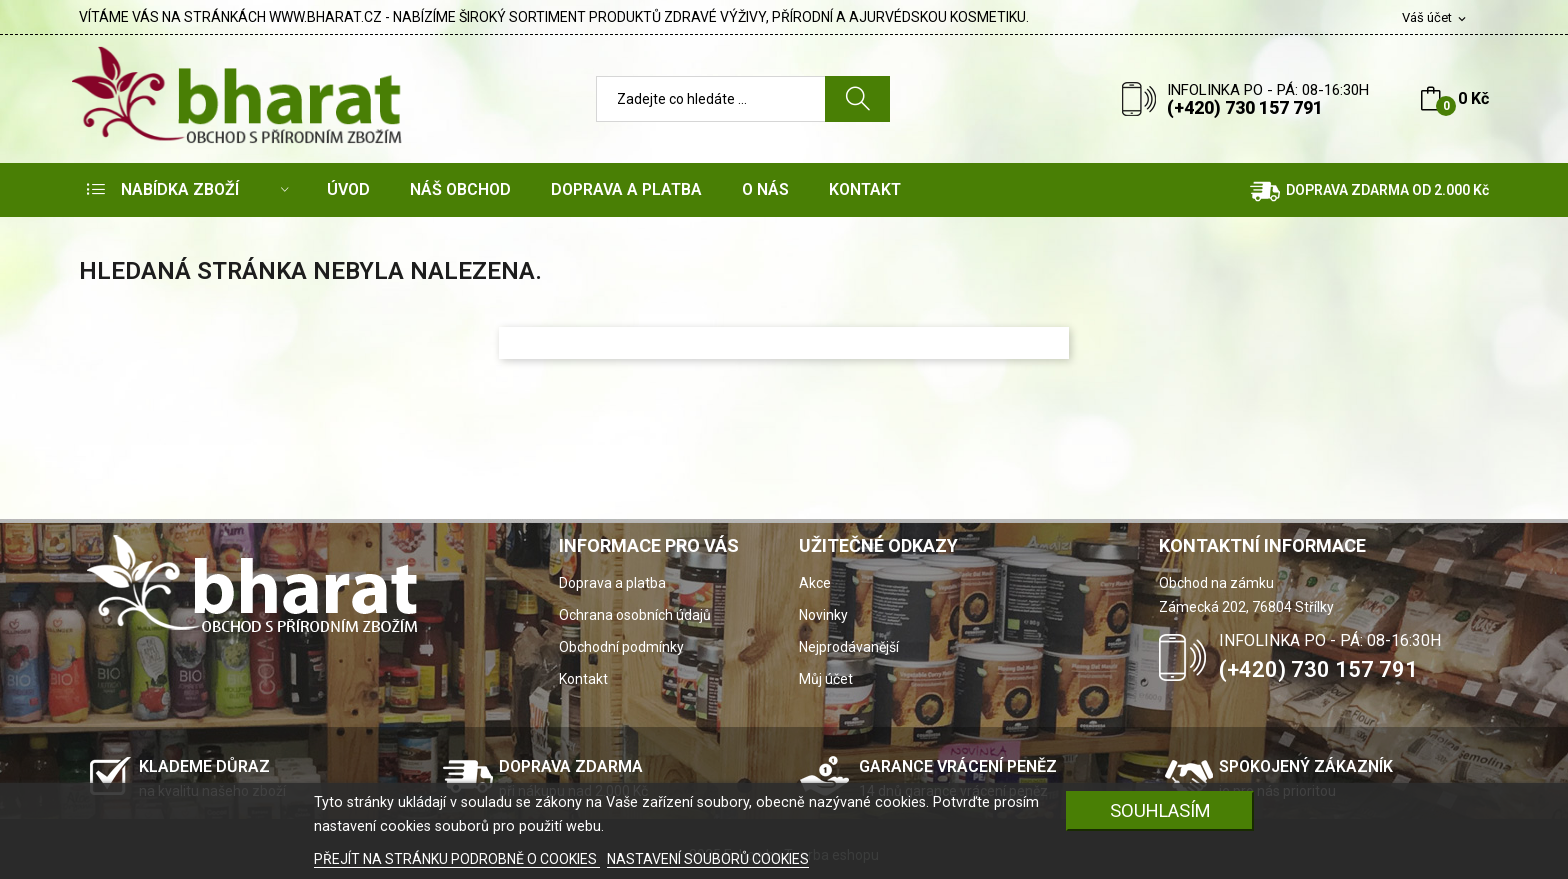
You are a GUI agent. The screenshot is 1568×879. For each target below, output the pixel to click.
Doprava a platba (612, 583)
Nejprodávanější (849, 647)
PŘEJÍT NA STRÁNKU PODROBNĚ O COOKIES (457, 859)
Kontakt (583, 679)
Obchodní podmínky (621, 647)
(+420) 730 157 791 (1245, 107)
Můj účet (826, 679)
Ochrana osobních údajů (635, 615)
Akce (815, 583)
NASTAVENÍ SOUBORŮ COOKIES (708, 859)
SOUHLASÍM (1160, 810)
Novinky (823, 615)
